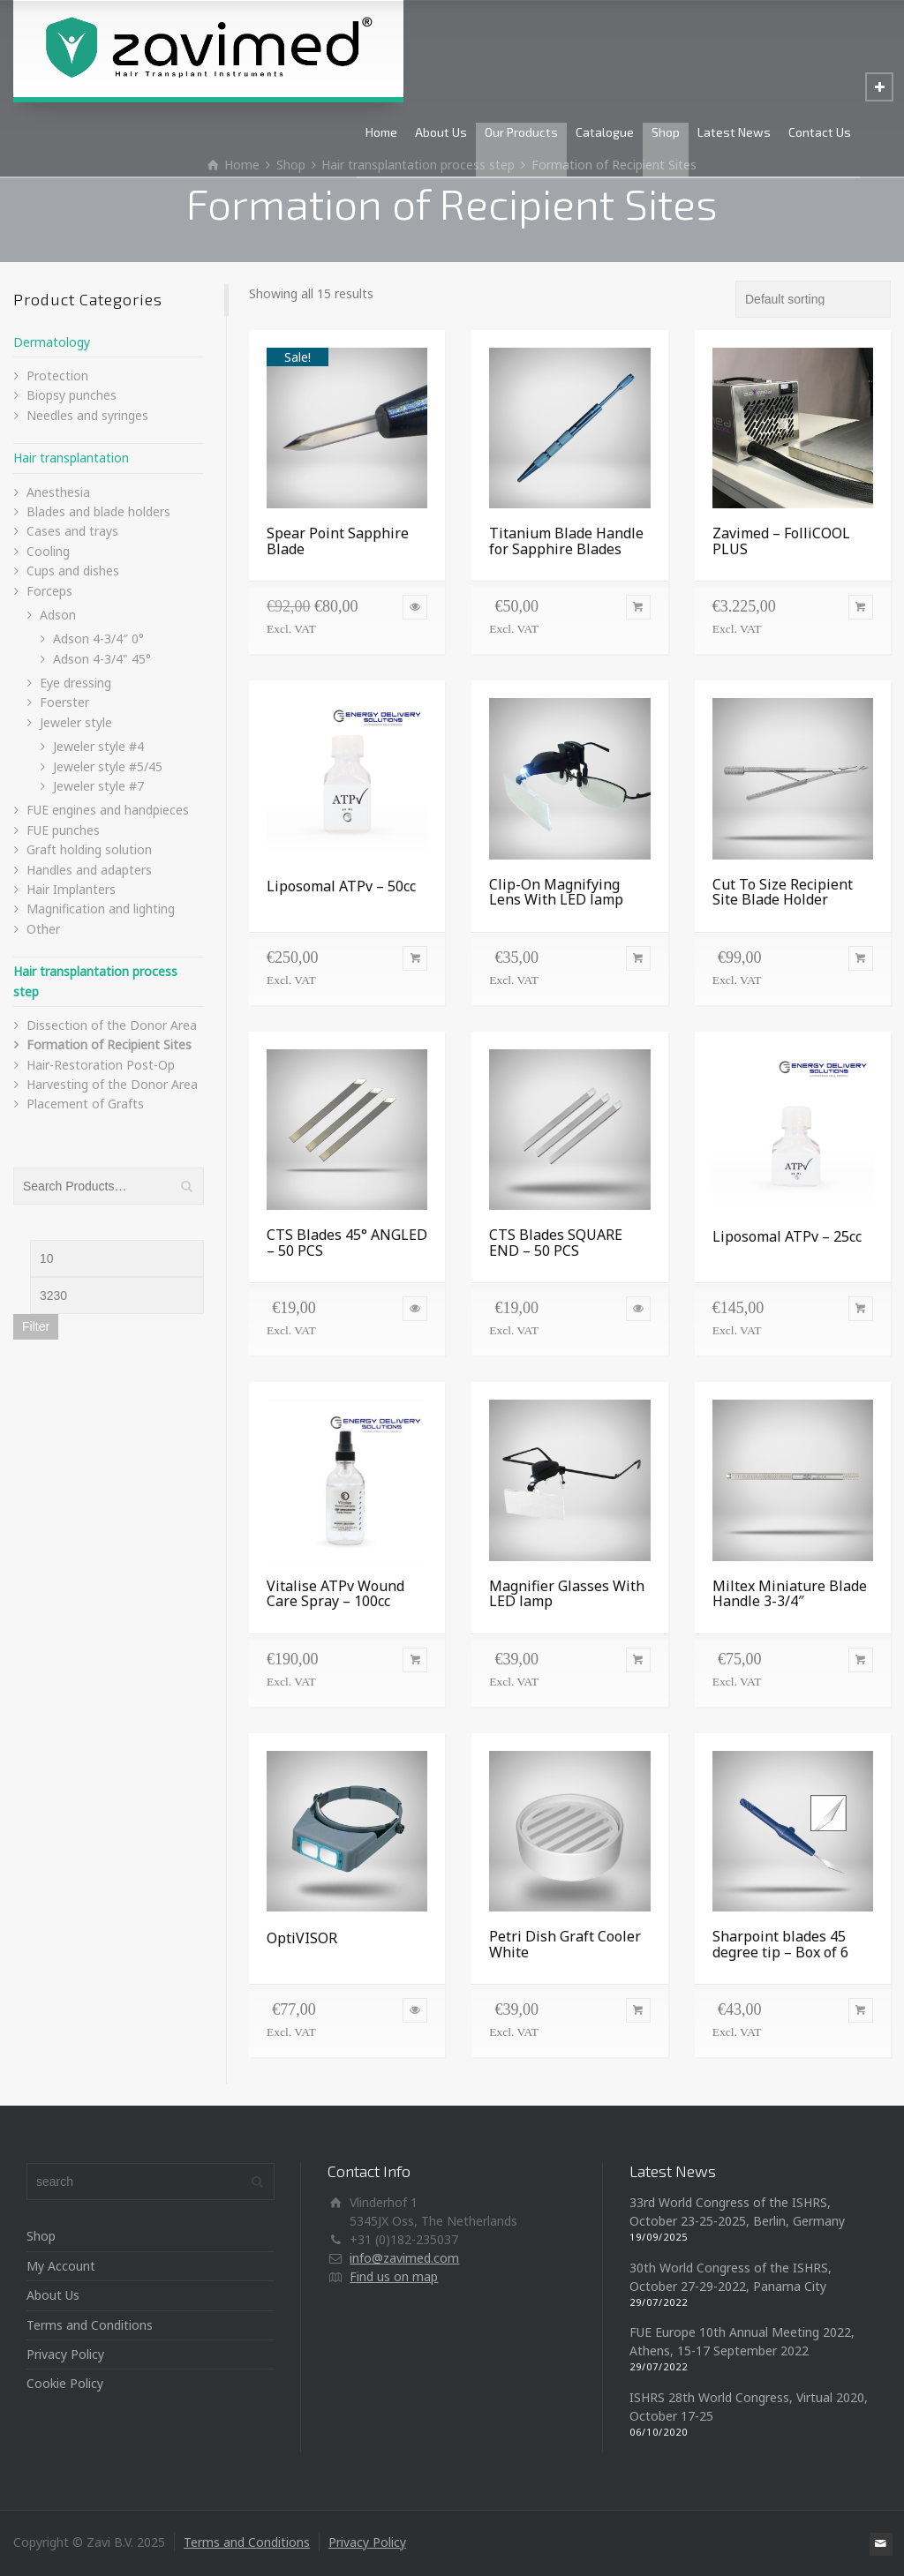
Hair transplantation (71, 457)
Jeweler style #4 (98, 746)
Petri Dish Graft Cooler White (565, 1944)
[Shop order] (813, 299)
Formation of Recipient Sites (109, 1044)
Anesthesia (58, 492)
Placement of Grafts (85, 1103)
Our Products (521, 131)
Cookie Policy (64, 2383)
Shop (666, 131)
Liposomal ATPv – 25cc (787, 1236)
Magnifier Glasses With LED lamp (566, 1593)
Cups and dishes (72, 570)
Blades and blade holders (98, 511)
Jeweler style (76, 722)
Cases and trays (72, 530)
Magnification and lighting (100, 908)
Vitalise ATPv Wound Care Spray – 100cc (335, 1593)
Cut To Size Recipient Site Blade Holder (782, 892)
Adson (58, 614)
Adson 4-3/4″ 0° (98, 638)
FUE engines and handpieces (107, 809)
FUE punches (63, 830)
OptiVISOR (302, 1938)
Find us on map (394, 2276)
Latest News (734, 131)
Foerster (64, 702)
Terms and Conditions (89, 2325)
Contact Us (819, 131)
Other (43, 928)
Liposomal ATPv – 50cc (341, 886)
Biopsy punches (71, 395)
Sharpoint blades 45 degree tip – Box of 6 (780, 1944)
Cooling (48, 551)
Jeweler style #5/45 (107, 766)
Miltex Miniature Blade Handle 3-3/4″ (789, 1593)
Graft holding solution (89, 849)
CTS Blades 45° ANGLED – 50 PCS (347, 1242)
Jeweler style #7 (98, 785)
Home (381, 131)
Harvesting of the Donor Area (112, 1084)
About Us (441, 131)
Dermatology (51, 342)
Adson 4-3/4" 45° (102, 658)
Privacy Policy (65, 2354)
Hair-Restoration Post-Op (100, 1064)
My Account (60, 2265)
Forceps (49, 590)
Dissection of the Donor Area (111, 1025)
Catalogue (605, 131)
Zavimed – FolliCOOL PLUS (781, 541)
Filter (35, 1326)
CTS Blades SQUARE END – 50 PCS (555, 1242)
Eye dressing (75, 682)
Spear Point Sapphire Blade (338, 541)
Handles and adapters (89, 869)
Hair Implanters (71, 889)
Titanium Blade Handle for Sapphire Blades (566, 541)
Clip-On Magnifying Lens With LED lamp (556, 892)
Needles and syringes (87, 415)
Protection (57, 375)
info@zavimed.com (404, 2257)
